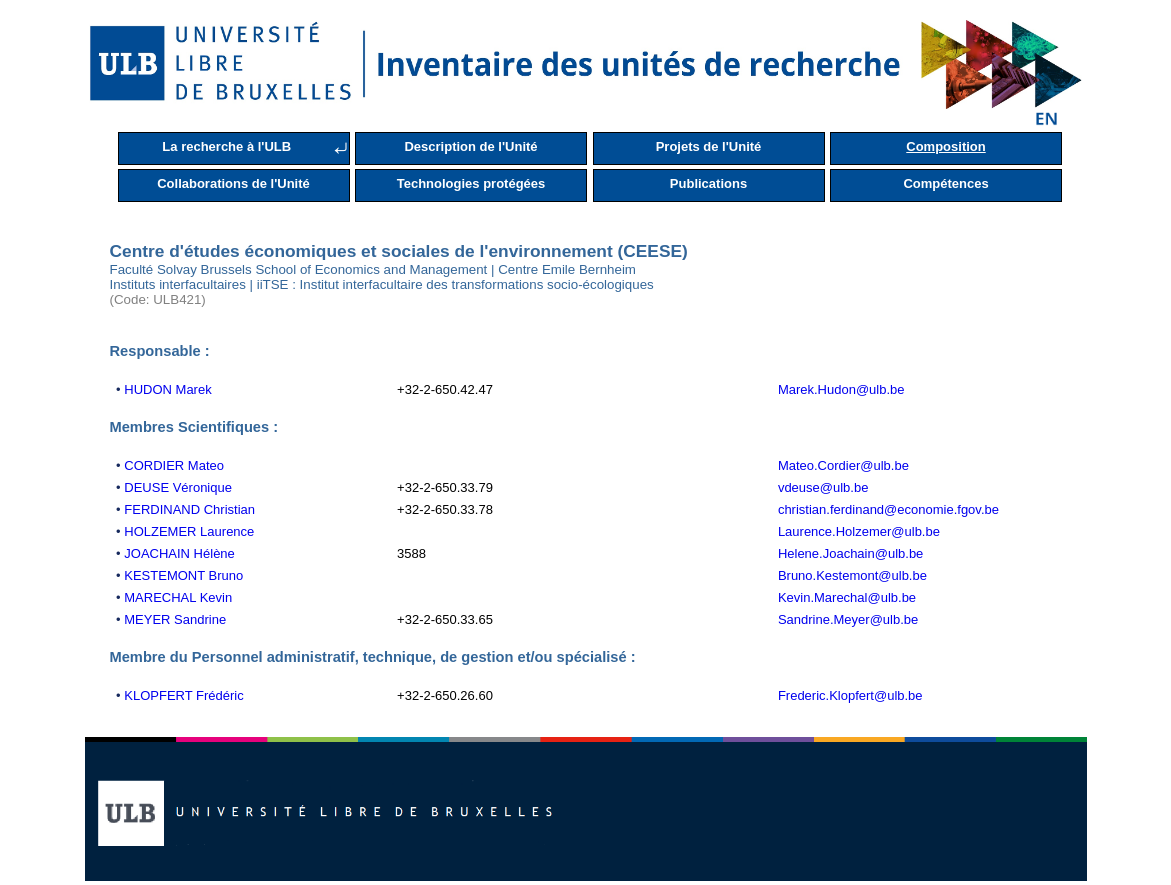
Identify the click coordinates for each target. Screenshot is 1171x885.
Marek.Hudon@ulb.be (841, 389)
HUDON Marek (167, 389)
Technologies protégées (471, 183)
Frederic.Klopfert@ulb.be (850, 695)
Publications (708, 183)
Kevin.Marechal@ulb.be (847, 597)
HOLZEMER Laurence (189, 531)
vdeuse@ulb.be (823, 487)
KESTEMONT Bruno (183, 575)
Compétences (945, 183)
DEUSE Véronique (178, 487)
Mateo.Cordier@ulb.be (843, 465)
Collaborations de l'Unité (233, 183)
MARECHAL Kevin (178, 597)
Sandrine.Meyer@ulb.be (848, 619)
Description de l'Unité (470, 146)
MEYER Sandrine (175, 619)
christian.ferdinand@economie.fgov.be (888, 509)
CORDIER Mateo (174, 465)
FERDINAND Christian (189, 509)
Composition (945, 146)
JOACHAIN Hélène (179, 553)
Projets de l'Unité (709, 146)
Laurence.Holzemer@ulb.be (859, 531)
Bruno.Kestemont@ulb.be (852, 575)
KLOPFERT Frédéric (183, 695)
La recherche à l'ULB (226, 146)
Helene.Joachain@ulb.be (850, 553)
